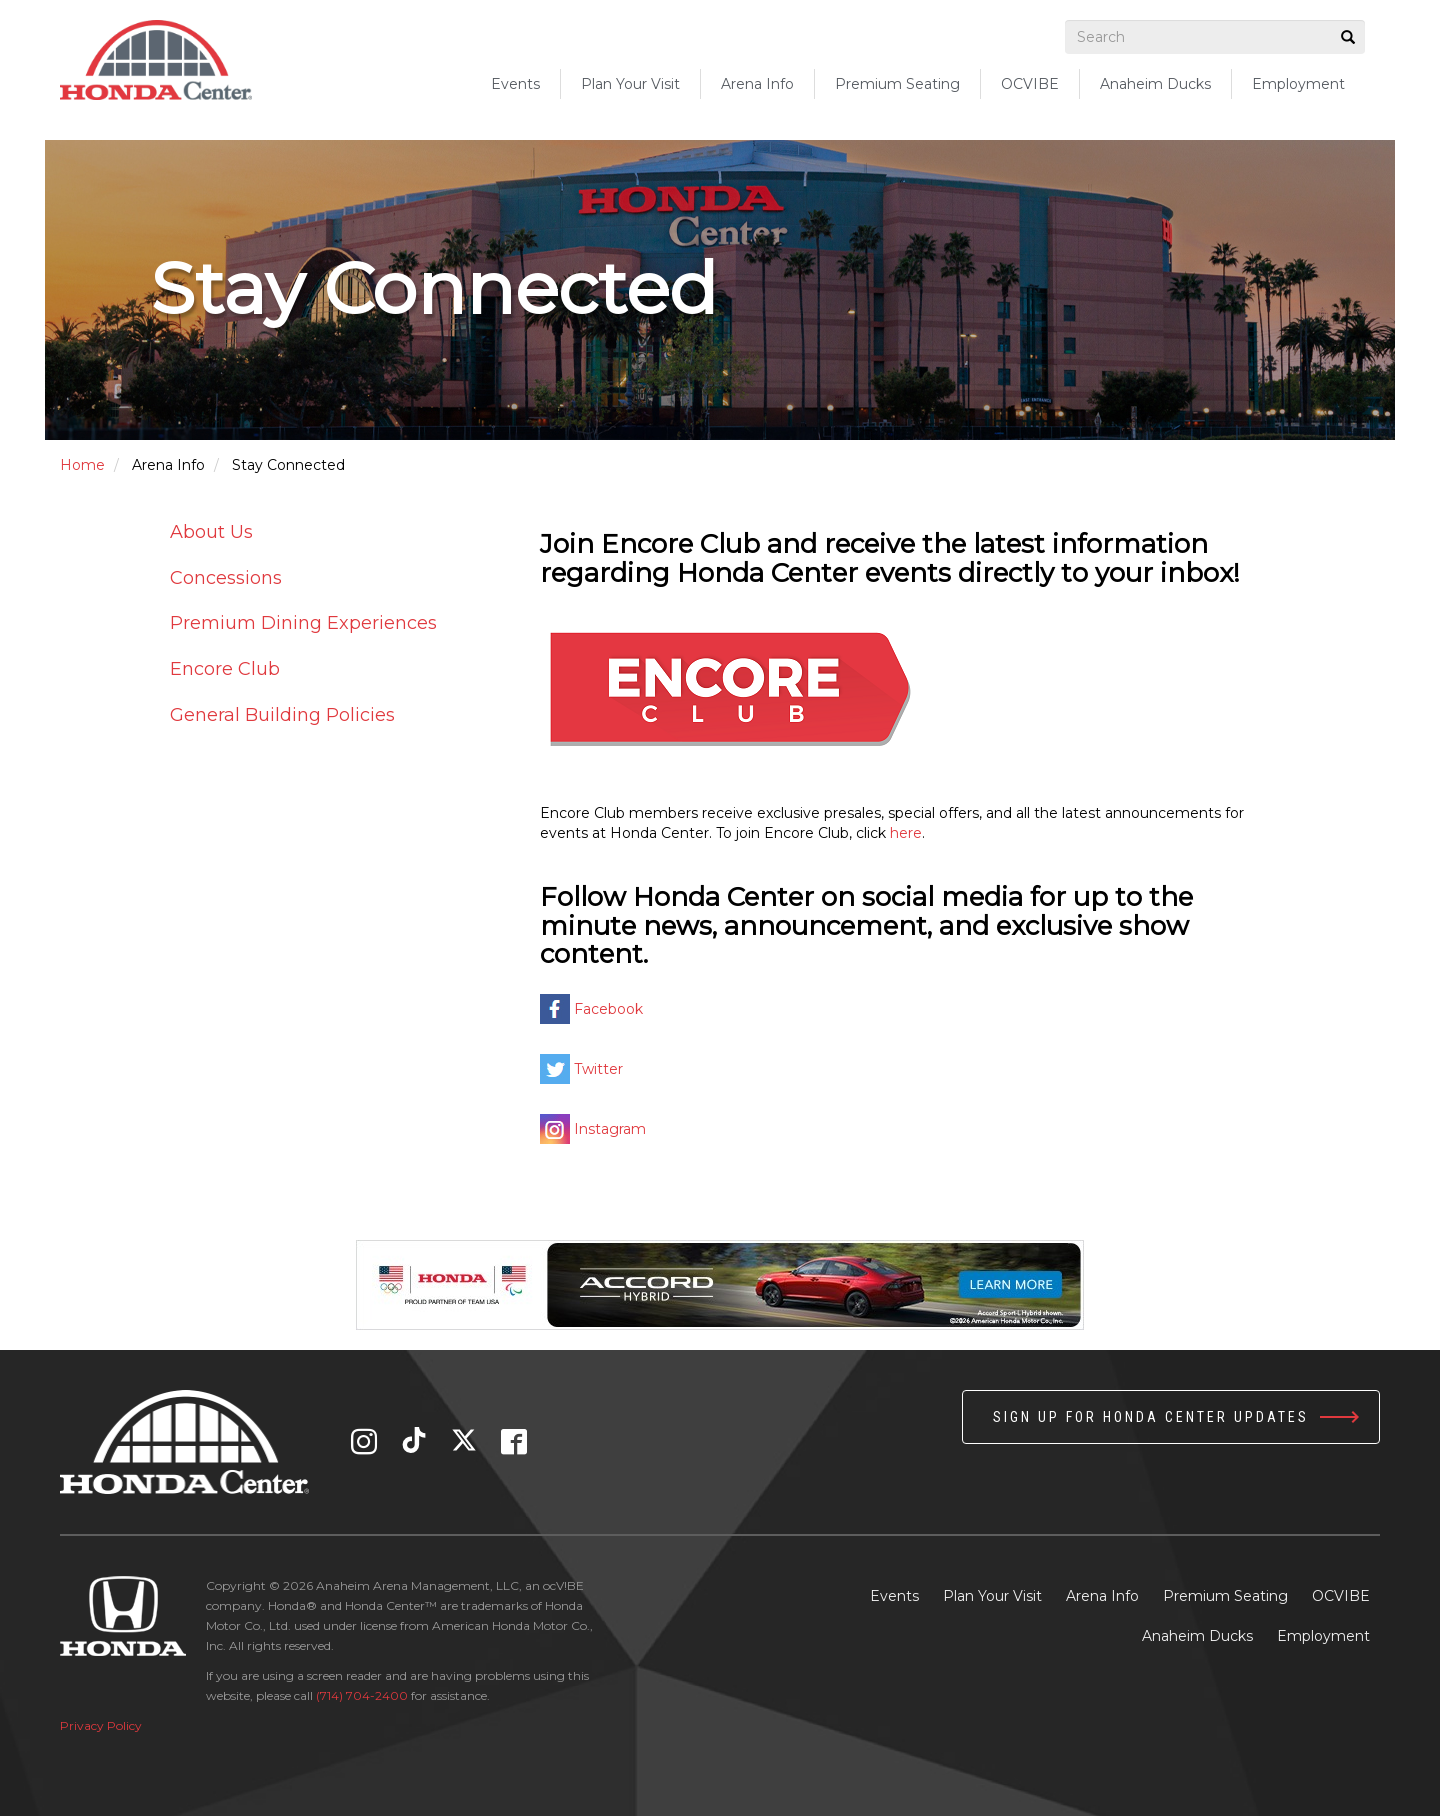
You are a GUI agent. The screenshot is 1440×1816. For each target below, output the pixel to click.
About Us (211, 532)
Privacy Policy (101, 1725)
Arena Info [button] (757, 84)
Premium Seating (1225, 1596)
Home (82, 465)
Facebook (608, 1009)
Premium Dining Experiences (303, 623)
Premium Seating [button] (897, 84)
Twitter (598, 1069)
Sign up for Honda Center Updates (1151, 1417)
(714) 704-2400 (362, 1695)
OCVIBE (1030, 84)
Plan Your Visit (992, 1596)
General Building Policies (282, 715)
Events (515, 84)
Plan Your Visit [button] (630, 84)
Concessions (226, 578)
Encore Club (225, 669)
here (906, 833)
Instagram (610, 1129)
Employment (1298, 84)
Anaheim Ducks (1155, 84)
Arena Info (1102, 1596)
